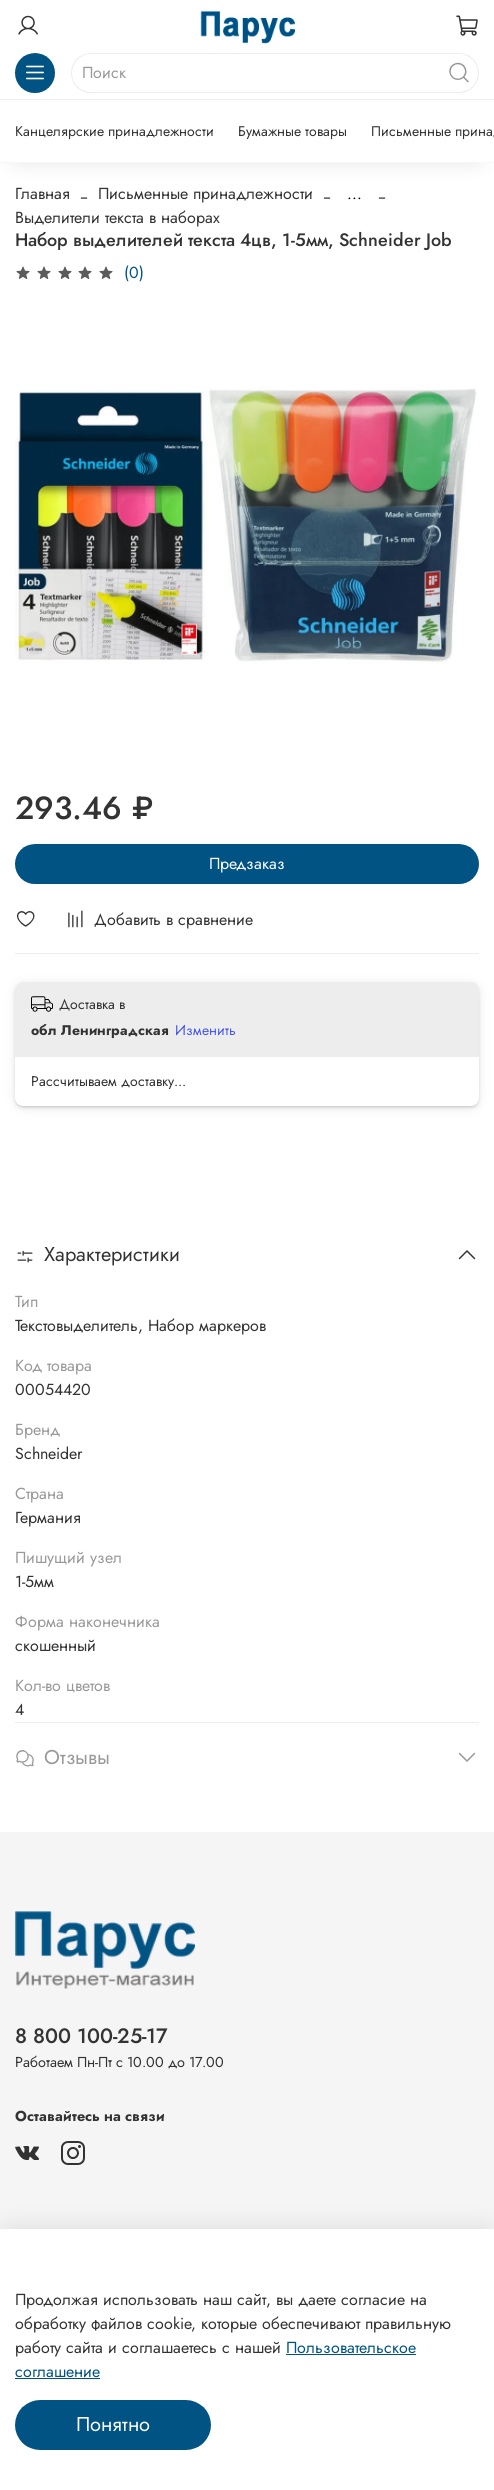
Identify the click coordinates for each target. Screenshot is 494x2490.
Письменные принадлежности (205, 193)
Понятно (113, 2424)
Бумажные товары (292, 131)
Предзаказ (247, 863)
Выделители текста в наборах (117, 217)
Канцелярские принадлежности (114, 131)
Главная (42, 193)
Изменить (205, 1030)
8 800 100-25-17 (91, 2036)
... (354, 194)
